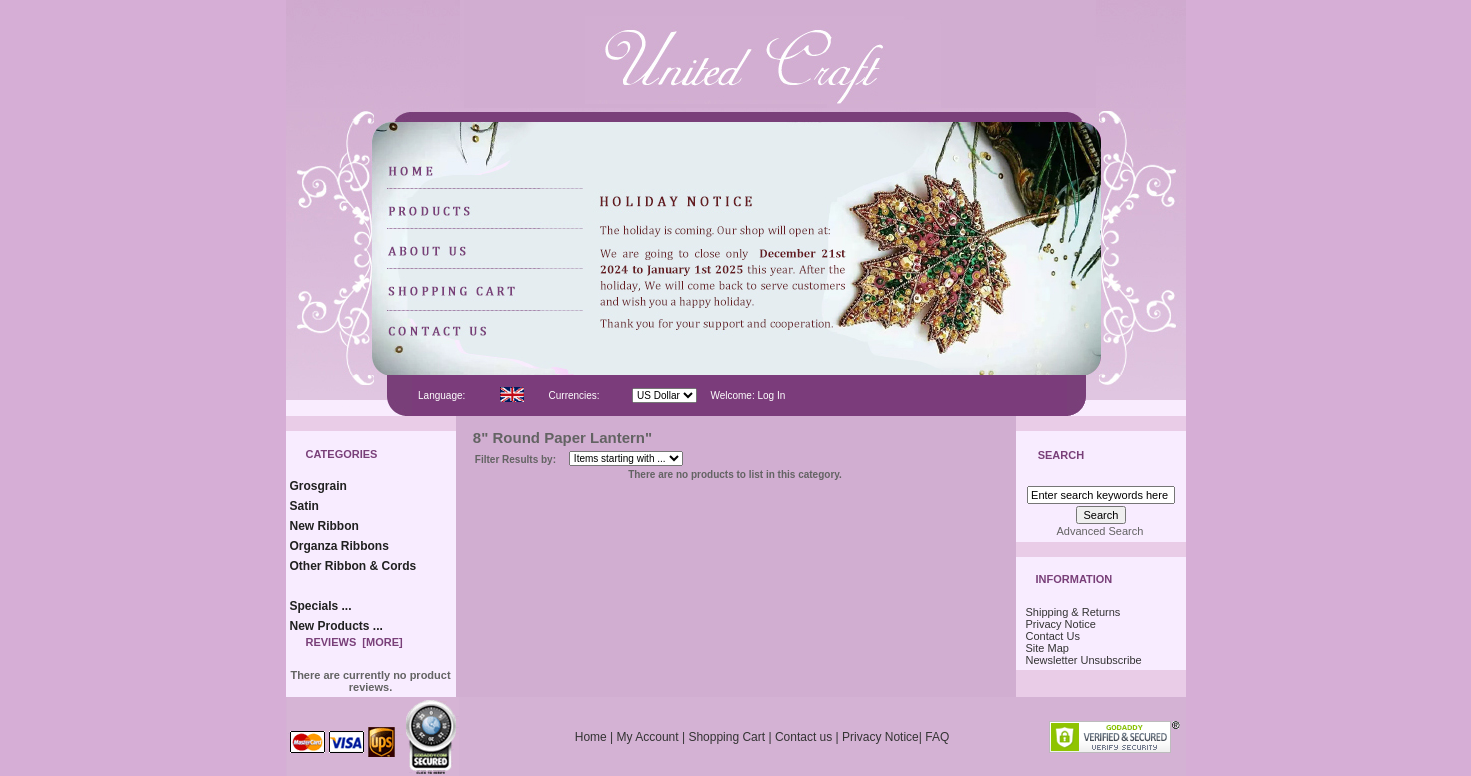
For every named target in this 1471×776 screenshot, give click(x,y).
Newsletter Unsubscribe (1084, 660)
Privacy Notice (1061, 624)
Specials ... (321, 606)
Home (591, 737)
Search (1061, 456)
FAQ (937, 737)
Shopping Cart (726, 737)
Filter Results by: (515, 459)
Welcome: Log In (747, 395)
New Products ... (336, 626)
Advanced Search (1100, 531)
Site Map (1047, 648)
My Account (648, 737)
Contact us (803, 737)
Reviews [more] (354, 642)
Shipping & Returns (1073, 612)
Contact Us (1053, 636)
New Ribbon (324, 526)
